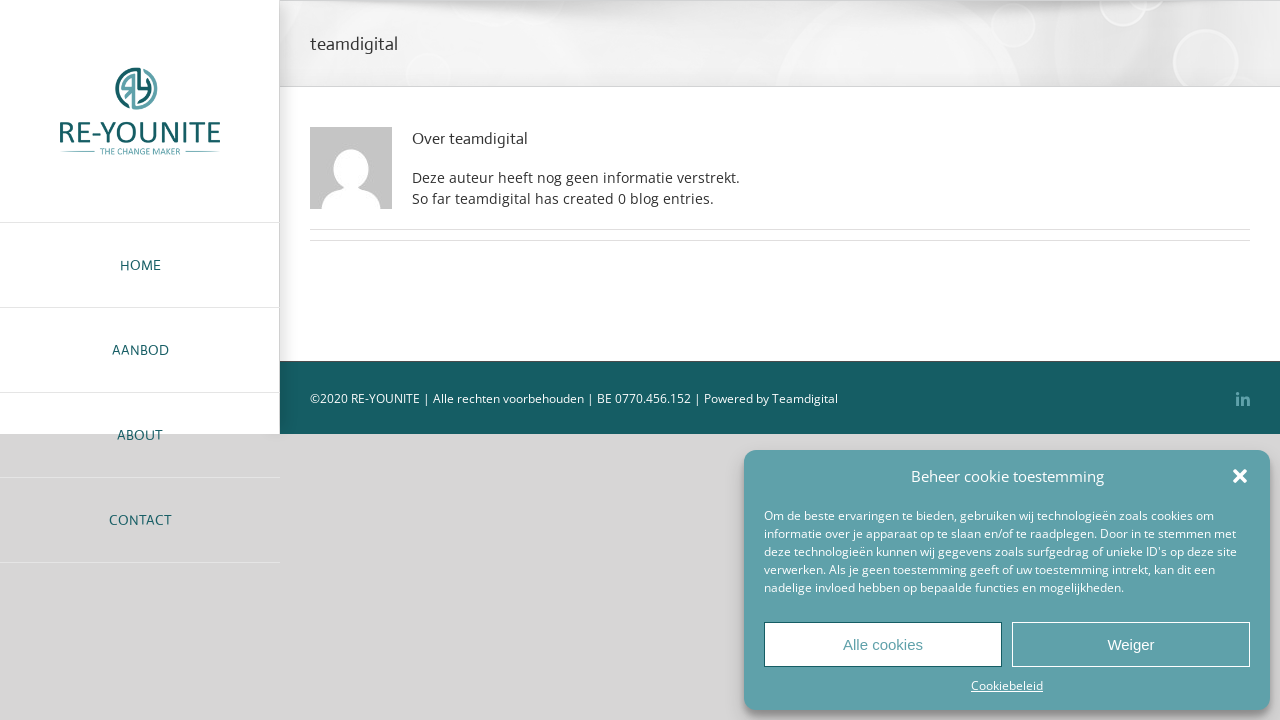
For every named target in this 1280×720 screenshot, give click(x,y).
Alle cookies (883, 644)
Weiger (1130, 644)
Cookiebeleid (1007, 685)
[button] (1240, 476)
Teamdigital (805, 398)
